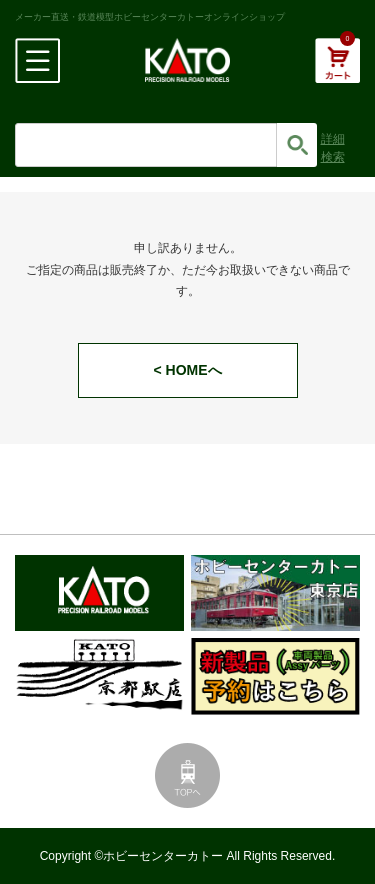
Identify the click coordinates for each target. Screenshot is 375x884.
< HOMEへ (187, 370)
